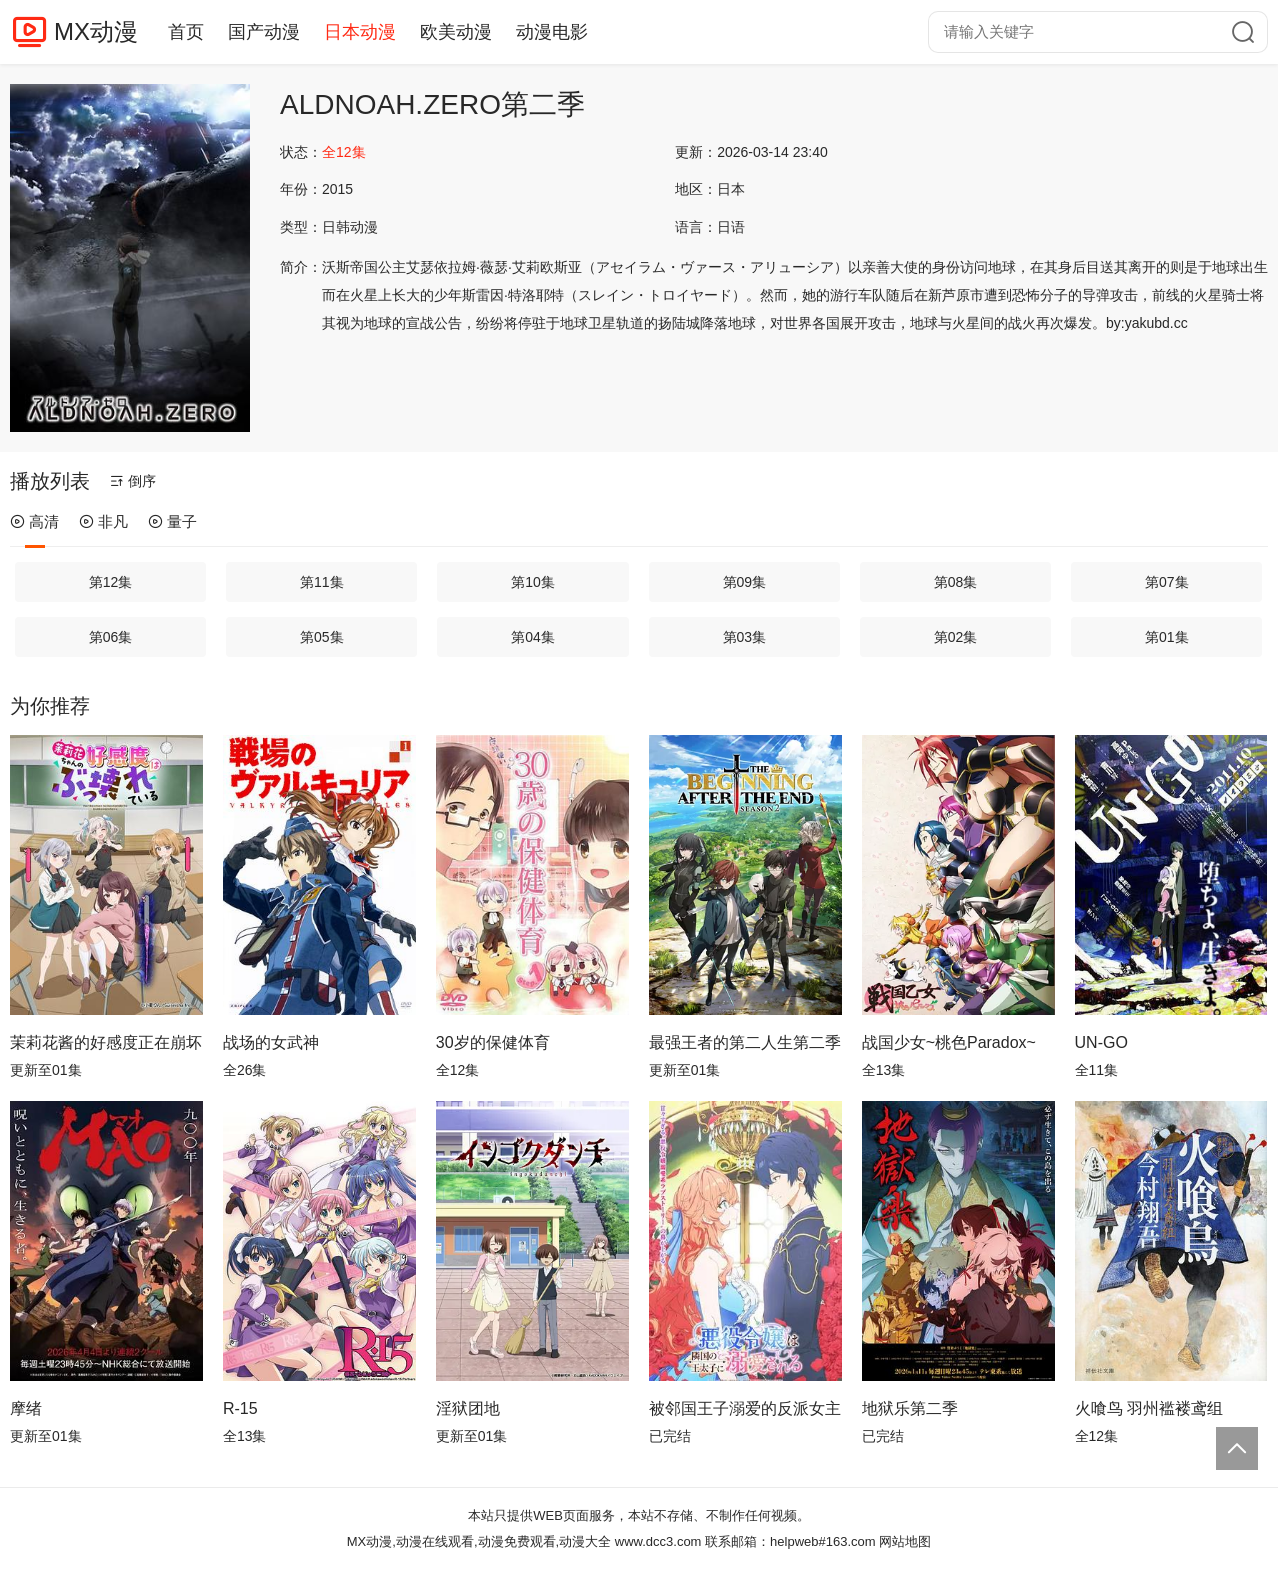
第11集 (322, 582)
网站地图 (905, 1541)
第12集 (111, 582)
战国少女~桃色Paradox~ (949, 1042)
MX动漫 (96, 31)
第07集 (1167, 582)
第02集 (956, 637)
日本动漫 (360, 32)
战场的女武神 (271, 1042)
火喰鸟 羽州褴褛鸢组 (1149, 1408)
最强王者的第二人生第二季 (745, 1042)
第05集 (322, 637)
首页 (186, 32)
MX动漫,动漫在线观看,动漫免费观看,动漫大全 (479, 1541)
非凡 (103, 521)
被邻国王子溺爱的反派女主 (745, 1408)
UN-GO (1101, 1042)
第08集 (956, 582)
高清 (34, 521)
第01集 (1167, 637)
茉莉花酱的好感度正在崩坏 (106, 1042)
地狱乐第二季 (910, 1408)
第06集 (111, 637)
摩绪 (26, 1408)
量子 (172, 521)
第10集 (533, 582)
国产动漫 (264, 32)
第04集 (533, 637)
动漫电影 (552, 32)
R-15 (240, 1408)
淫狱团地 (468, 1408)
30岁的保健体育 (493, 1042)
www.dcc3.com (658, 1541)
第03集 (745, 637)
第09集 (745, 582)
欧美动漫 (456, 32)
